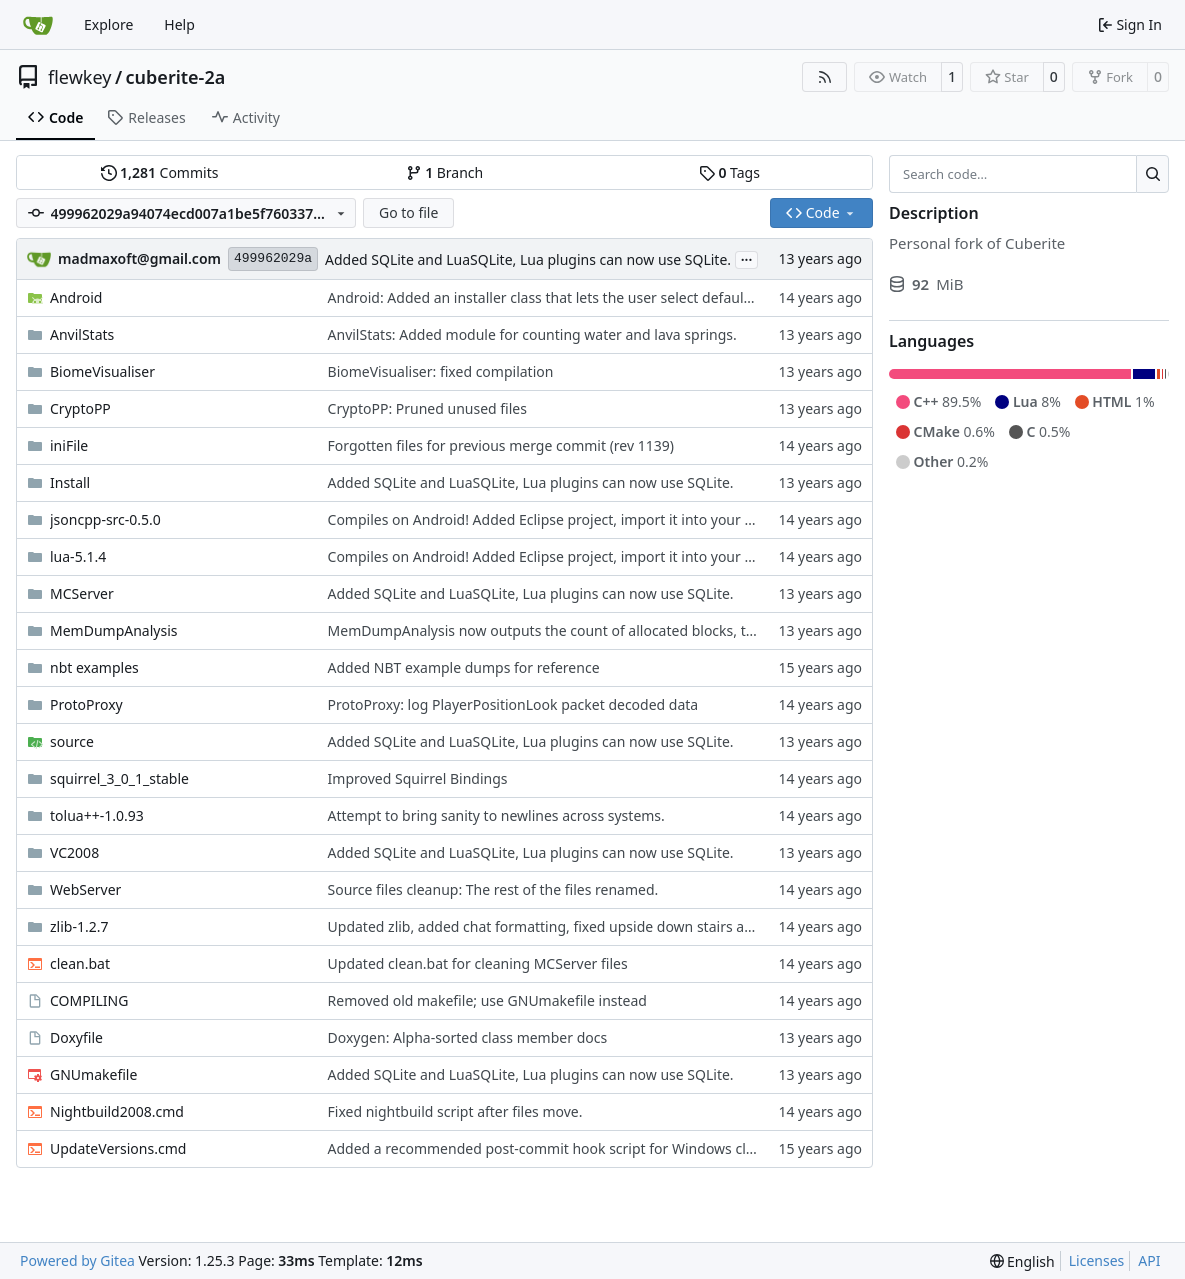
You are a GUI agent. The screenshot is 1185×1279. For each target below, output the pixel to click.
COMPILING (89, 1000)
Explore (108, 24)
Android (76, 297)
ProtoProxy (86, 704)
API (1149, 1260)
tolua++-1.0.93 (97, 815)
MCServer (82, 593)
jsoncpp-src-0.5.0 (105, 519)
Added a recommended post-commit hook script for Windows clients (553, 1148)
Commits (160, 172)
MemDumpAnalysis (113, 630)
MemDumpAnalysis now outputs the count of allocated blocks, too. (547, 630)
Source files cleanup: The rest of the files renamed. (493, 889)
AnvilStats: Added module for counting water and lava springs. (532, 334)
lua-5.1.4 (78, 556)
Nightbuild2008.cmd (117, 1111)
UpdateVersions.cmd (118, 1148)
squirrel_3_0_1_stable (119, 778)
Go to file (408, 212)
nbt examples (94, 667)
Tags (729, 172)
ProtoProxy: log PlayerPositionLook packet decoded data (513, 704)
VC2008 (74, 852)
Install (70, 482)
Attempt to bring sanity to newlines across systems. (496, 815)
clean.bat (80, 963)
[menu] (1022, 1261)
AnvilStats (82, 334)
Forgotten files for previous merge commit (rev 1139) (501, 445)
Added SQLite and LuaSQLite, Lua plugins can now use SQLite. (528, 259)
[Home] (38, 25)
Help (179, 24)
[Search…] (1152, 174)
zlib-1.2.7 (79, 926)
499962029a (273, 258)
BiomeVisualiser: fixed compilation (441, 371)
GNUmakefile (93, 1074)
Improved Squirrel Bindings (418, 778)
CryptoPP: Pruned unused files (427, 408)
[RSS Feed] (825, 77)
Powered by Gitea (77, 1260)
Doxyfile (76, 1037)
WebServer (85, 889)
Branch (445, 172)
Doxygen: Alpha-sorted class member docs (468, 1037)
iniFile (69, 445)
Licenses (1097, 1260)
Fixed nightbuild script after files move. (455, 1111)
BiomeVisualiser (102, 371)
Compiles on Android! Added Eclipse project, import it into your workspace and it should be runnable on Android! (698, 519)
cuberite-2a (176, 77)
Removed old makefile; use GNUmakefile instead (487, 1000)
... (747, 258)
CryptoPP (80, 408)
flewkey (79, 77)
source (72, 741)
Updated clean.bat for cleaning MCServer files (478, 963)
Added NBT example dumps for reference (464, 667)
